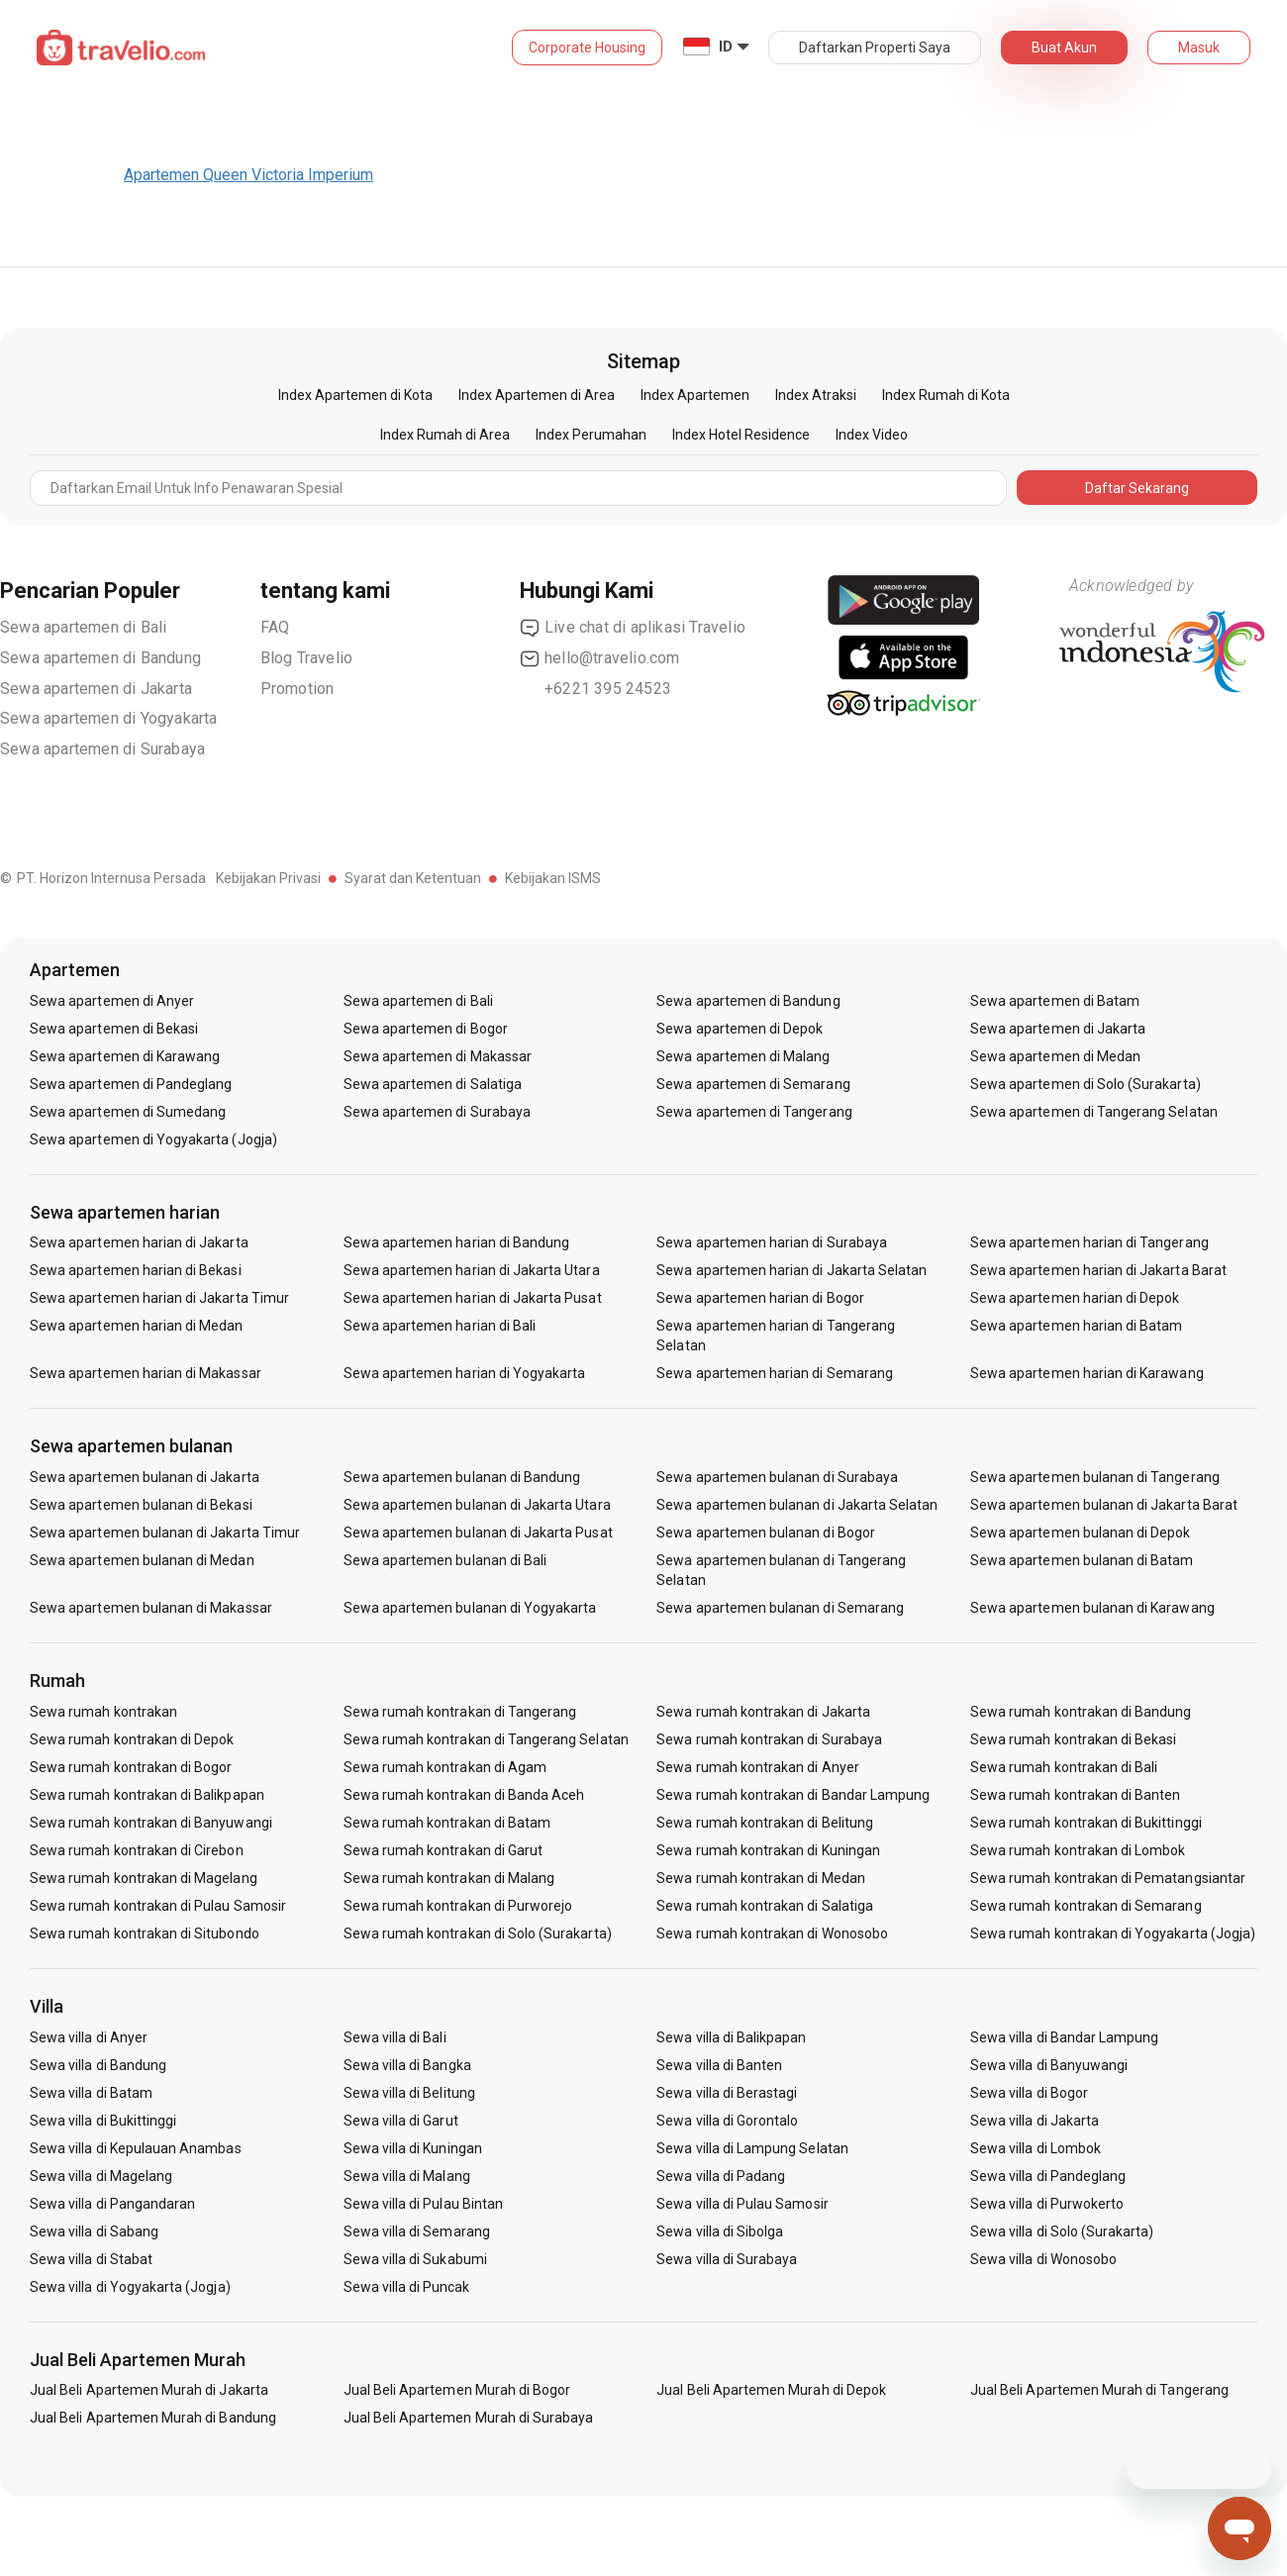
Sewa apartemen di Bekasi (114, 1029)
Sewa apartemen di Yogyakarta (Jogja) (153, 1139)
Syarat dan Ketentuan (413, 878)
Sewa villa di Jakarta (1034, 2121)
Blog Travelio (306, 657)
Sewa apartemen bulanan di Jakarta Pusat (478, 1532)
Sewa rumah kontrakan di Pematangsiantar (1107, 1878)
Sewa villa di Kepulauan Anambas (136, 2148)
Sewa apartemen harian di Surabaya (771, 1242)
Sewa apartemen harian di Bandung (457, 1242)
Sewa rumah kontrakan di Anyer (757, 1767)
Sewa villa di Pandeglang (1048, 2176)
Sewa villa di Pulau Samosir (742, 2204)
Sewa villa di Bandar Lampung (1064, 2037)
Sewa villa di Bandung (98, 2065)
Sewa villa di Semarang (417, 2231)
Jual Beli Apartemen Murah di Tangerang (1099, 2390)
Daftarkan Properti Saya (874, 47)
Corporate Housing (587, 47)
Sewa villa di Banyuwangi (1049, 2065)
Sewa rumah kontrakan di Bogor (131, 1767)
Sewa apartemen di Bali (83, 627)
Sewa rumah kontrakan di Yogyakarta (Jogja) (1112, 1933)
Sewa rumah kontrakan (103, 1712)
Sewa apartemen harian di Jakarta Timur (159, 1298)
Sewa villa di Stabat (91, 2259)
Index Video (872, 435)
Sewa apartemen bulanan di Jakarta (144, 1477)
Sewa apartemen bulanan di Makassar (151, 1608)
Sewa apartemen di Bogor (426, 1029)
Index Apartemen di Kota (355, 395)
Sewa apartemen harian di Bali (440, 1326)
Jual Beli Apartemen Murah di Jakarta (149, 2390)
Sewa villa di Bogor (1029, 2093)
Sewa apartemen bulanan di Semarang (780, 1608)
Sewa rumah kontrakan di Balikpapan (147, 1795)
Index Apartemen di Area (536, 395)
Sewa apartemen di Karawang (125, 1056)
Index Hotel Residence (741, 435)
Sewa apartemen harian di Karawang (1087, 1373)
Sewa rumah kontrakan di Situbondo (144, 1933)
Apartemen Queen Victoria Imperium (248, 174)
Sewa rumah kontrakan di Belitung (764, 1823)
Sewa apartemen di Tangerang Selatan (1094, 1112)
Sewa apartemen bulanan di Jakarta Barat (1104, 1505)
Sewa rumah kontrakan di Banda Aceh (464, 1795)
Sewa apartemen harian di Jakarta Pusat (473, 1298)
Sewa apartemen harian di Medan (137, 1326)
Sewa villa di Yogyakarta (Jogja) (130, 2287)
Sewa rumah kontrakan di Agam (445, 1767)
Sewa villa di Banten (719, 2065)
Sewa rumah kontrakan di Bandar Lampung (793, 1795)
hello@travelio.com (600, 658)
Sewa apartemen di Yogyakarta (109, 718)
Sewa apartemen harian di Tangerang (1089, 1242)
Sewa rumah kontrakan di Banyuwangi (151, 1823)
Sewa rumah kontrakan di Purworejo (458, 1906)
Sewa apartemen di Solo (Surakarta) (1085, 1084)
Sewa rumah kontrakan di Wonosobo (772, 1933)
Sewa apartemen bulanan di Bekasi (141, 1505)
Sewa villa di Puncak (407, 2287)
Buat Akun (1064, 47)
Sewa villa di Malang (407, 2176)
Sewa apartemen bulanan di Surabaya (777, 1477)
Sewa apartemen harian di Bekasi (136, 1270)
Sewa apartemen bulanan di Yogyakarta (470, 1608)
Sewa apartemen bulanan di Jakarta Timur (165, 1532)
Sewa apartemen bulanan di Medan (142, 1560)
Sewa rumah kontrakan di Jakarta (763, 1712)
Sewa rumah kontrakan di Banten (1075, 1795)
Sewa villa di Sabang (94, 2231)
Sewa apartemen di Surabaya (102, 749)
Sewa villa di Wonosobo (1043, 2259)
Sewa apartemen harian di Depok (1075, 1298)
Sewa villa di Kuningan (413, 2148)
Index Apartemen (695, 395)
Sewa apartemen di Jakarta (96, 688)
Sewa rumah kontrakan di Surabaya (769, 1739)
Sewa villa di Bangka (407, 2065)
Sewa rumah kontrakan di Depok (132, 1739)
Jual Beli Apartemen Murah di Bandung (153, 2418)
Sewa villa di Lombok (1035, 2148)
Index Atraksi (815, 395)
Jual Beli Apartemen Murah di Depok (771, 2390)
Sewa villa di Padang (720, 2176)
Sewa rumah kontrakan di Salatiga (764, 1906)
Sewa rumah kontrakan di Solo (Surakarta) (478, 1933)
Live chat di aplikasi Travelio (632, 628)
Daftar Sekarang (1137, 488)
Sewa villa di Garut (401, 2121)
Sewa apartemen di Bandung (100, 657)
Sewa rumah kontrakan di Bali (1063, 1767)
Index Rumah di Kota (946, 395)
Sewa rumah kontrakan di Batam (447, 1823)
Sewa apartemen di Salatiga (433, 1084)
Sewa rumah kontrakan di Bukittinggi (1086, 1823)
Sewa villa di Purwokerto (1047, 2204)
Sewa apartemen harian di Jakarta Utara (472, 1270)
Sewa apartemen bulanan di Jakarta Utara (477, 1505)
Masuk (1199, 47)
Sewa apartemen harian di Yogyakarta (465, 1373)
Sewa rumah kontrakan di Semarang (1086, 1906)
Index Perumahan (591, 435)
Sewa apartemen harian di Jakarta (139, 1242)
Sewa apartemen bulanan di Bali (445, 1560)
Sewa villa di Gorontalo (727, 2121)
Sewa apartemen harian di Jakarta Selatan (791, 1270)
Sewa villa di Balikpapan (731, 2037)
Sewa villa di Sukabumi (415, 2259)
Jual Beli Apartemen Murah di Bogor (457, 2390)
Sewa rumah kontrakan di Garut (443, 1850)
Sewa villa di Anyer (89, 2037)
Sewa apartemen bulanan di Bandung (462, 1477)
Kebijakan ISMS (553, 878)
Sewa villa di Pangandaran (112, 2204)
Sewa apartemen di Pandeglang (131, 1084)
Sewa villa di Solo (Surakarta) (1062, 2231)
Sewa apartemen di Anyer (112, 1001)
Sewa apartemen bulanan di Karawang (1092, 1608)
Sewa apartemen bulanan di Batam (1082, 1560)
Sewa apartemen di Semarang (752, 1084)
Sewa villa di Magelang (101, 2176)
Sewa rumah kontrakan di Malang (449, 1878)
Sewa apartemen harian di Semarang (774, 1373)
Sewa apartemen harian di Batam (1076, 1326)
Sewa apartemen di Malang (743, 1056)
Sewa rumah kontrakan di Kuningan (768, 1850)
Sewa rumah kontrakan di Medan (760, 1878)
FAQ (275, 627)
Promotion (297, 688)
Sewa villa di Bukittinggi (103, 2121)
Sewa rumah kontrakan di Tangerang (460, 1712)
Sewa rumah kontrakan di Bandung (1081, 1712)
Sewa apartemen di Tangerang (753, 1112)
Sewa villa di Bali (395, 2037)
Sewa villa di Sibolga (719, 2231)
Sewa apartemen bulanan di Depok (1080, 1532)
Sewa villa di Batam (91, 2093)
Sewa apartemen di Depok (739, 1029)
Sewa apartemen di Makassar (438, 1056)
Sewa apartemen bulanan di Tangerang (1095, 1477)
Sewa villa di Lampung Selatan (751, 2148)
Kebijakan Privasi (268, 878)
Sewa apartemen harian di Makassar (145, 1373)
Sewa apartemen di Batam (1054, 1001)
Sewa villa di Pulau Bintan (423, 2204)
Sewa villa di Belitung (409, 2093)
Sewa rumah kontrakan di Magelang (143, 1878)
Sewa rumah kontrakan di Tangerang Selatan (486, 1739)
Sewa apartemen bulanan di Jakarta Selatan (797, 1505)
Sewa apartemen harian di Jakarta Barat (1098, 1270)
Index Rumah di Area (445, 435)
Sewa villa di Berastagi (726, 2093)
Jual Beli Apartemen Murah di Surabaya (469, 2418)
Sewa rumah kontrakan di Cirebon (137, 1850)
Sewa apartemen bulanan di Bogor (765, 1532)
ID (726, 46)
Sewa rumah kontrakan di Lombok (1078, 1850)
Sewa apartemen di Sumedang (128, 1112)
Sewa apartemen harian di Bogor (760, 1298)
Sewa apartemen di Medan (1055, 1056)
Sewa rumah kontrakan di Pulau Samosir (158, 1906)
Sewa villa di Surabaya (726, 2259)
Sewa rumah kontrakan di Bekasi (1073, 1739)
